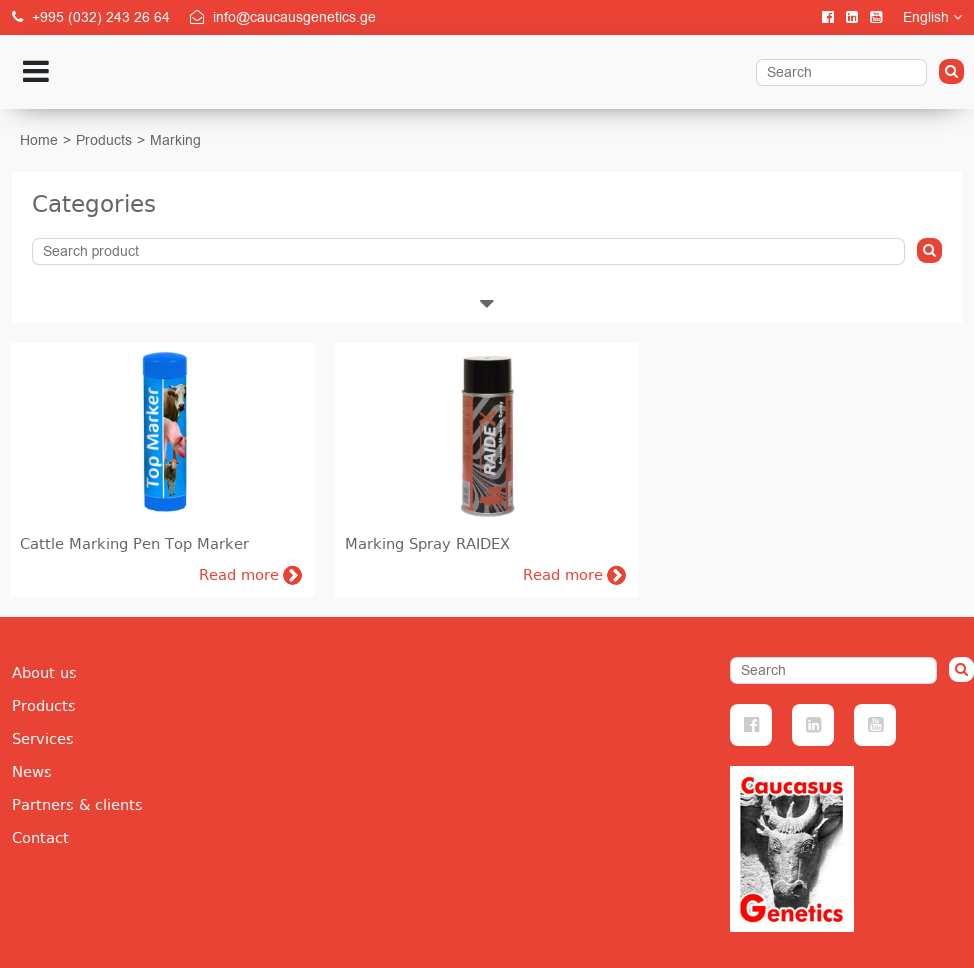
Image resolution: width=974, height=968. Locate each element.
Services (43, 739)
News (32, 772)
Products (104, 140)
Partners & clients (77, 805)
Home (39, 140)
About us (44, 673)
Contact (40, 838)
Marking (175, 140)
